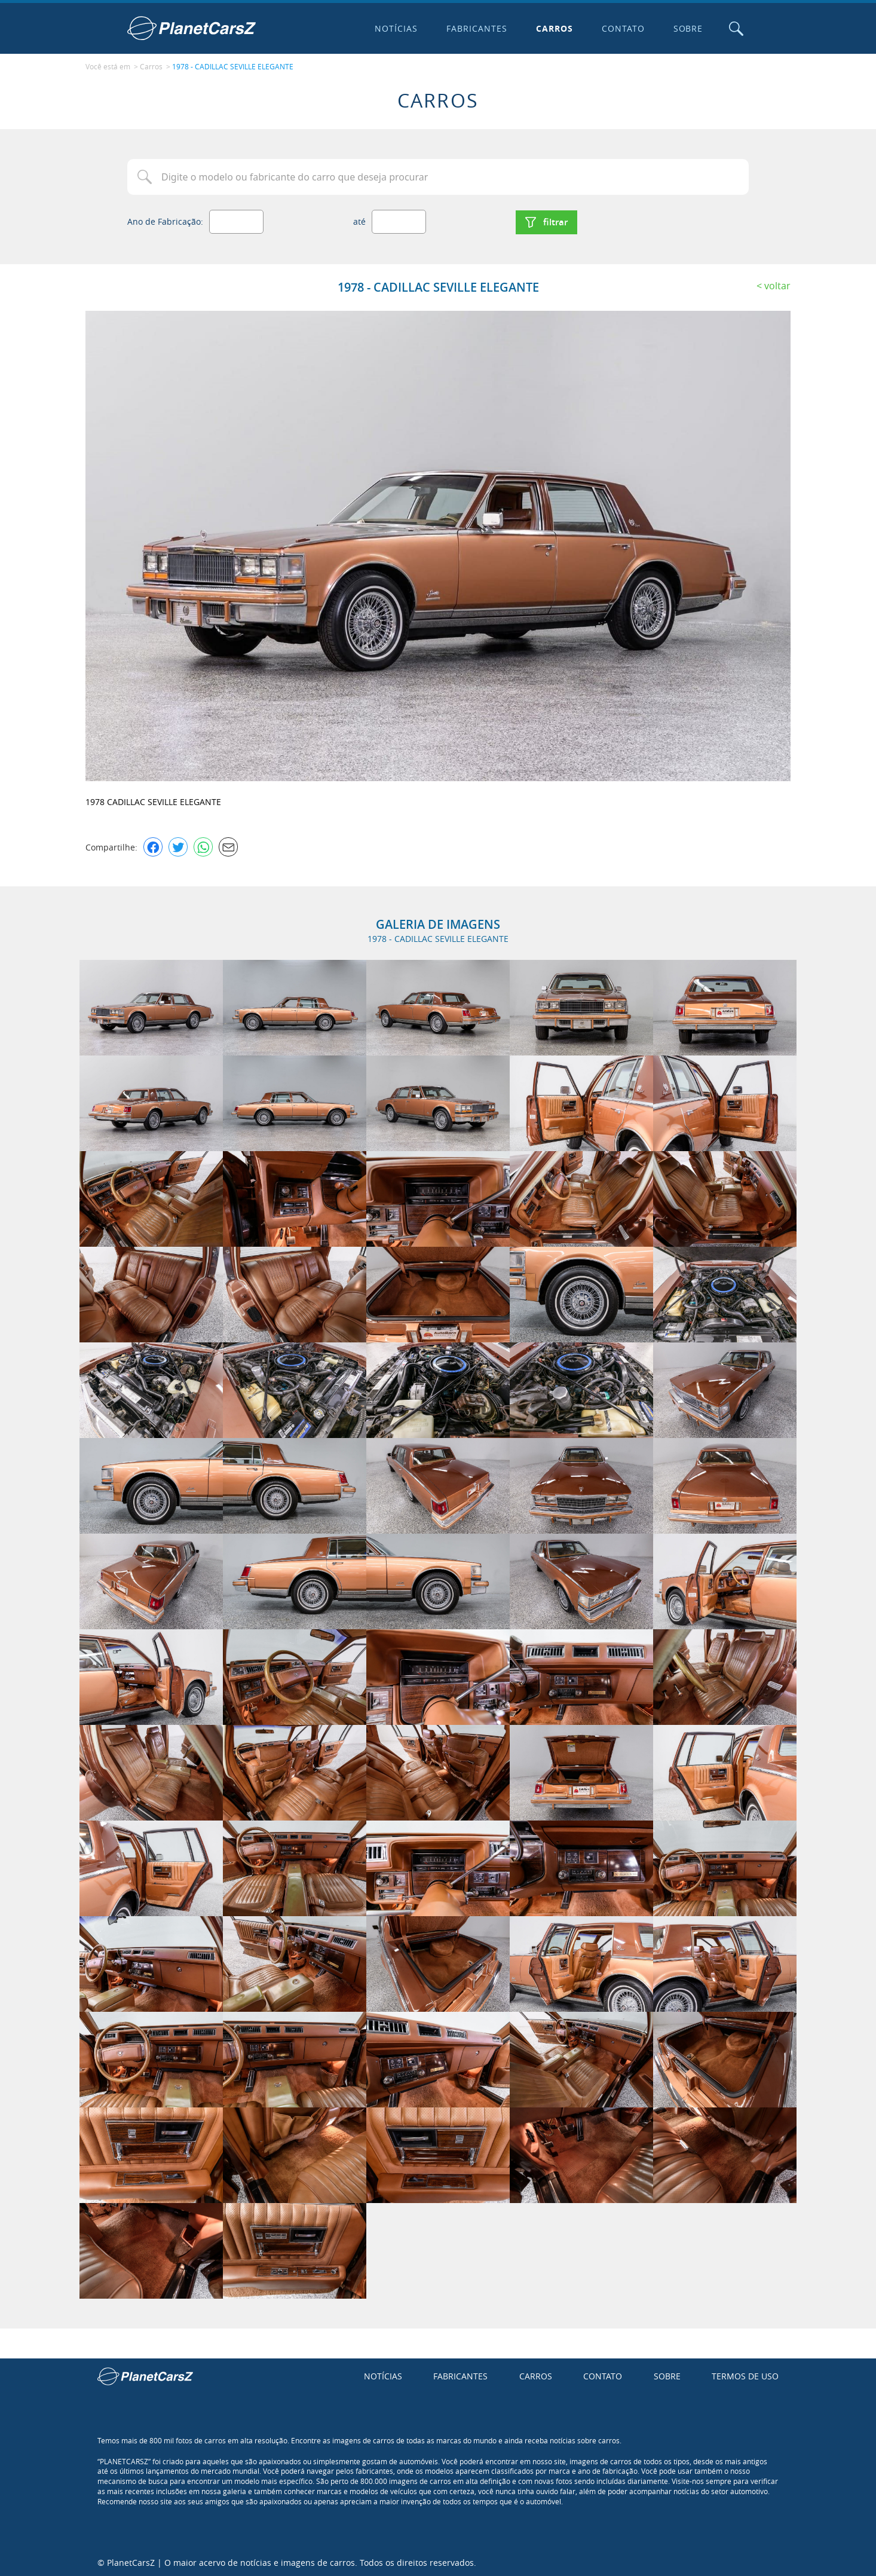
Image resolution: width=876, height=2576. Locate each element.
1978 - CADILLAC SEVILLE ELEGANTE (232, 66)
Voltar (777, 283)
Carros (553, 28)
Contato (622, 28)
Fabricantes (476, 28)
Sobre (687, 28)
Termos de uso (745, 2375)
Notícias (395, 28)
